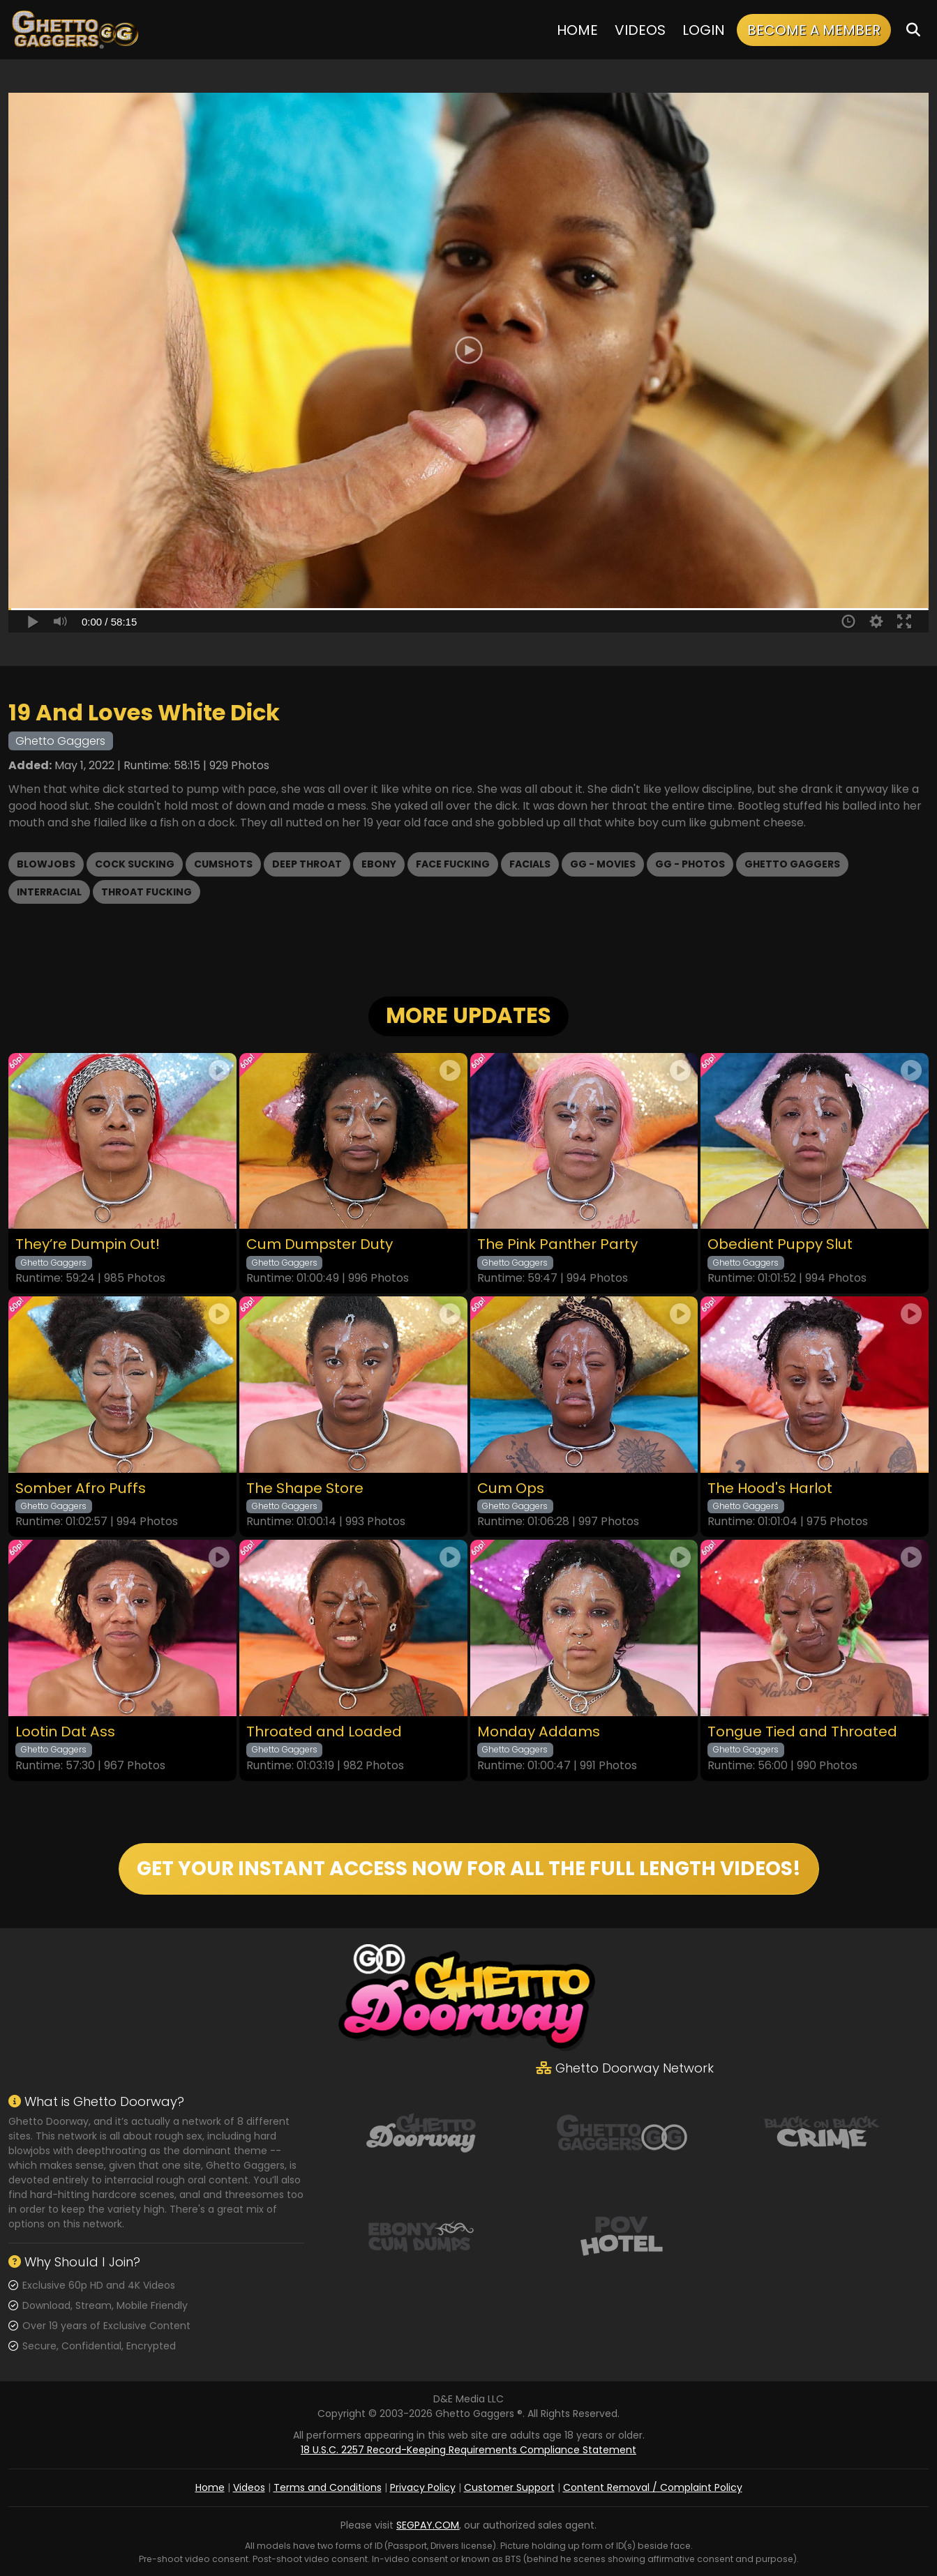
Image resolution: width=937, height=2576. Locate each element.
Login (703, 30)
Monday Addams (538, 1732)
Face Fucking (453, 864)
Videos (640, 30)
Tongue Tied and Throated (802, 1732)
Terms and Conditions (327, 2487)
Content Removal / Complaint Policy (652, 2487)
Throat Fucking (146, 892)
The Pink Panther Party (557, 1244)
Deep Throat (307, 864)
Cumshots (223, 864)
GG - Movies (603, 864)
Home (577, 30)
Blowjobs (46, 864)
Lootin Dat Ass (65, 1732)
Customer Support (509, 2487)
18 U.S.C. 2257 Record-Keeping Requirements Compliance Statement (468, 2450)
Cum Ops (510, 1488)
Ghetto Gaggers (792, 864)
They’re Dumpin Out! (87, 1244)
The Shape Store (304, 1488)
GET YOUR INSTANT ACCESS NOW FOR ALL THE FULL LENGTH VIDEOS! (469, 1868)
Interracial (49, 892)
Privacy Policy (423, 2487)
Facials (529, 864)
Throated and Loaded (324, 1732)
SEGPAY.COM (427, 2525)
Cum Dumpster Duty (319, 1244)
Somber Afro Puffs (80, 1488)
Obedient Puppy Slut (780, 1244)
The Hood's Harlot (769, 1488)
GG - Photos (690, 864)
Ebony (378, 864)
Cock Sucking (134, 864)
